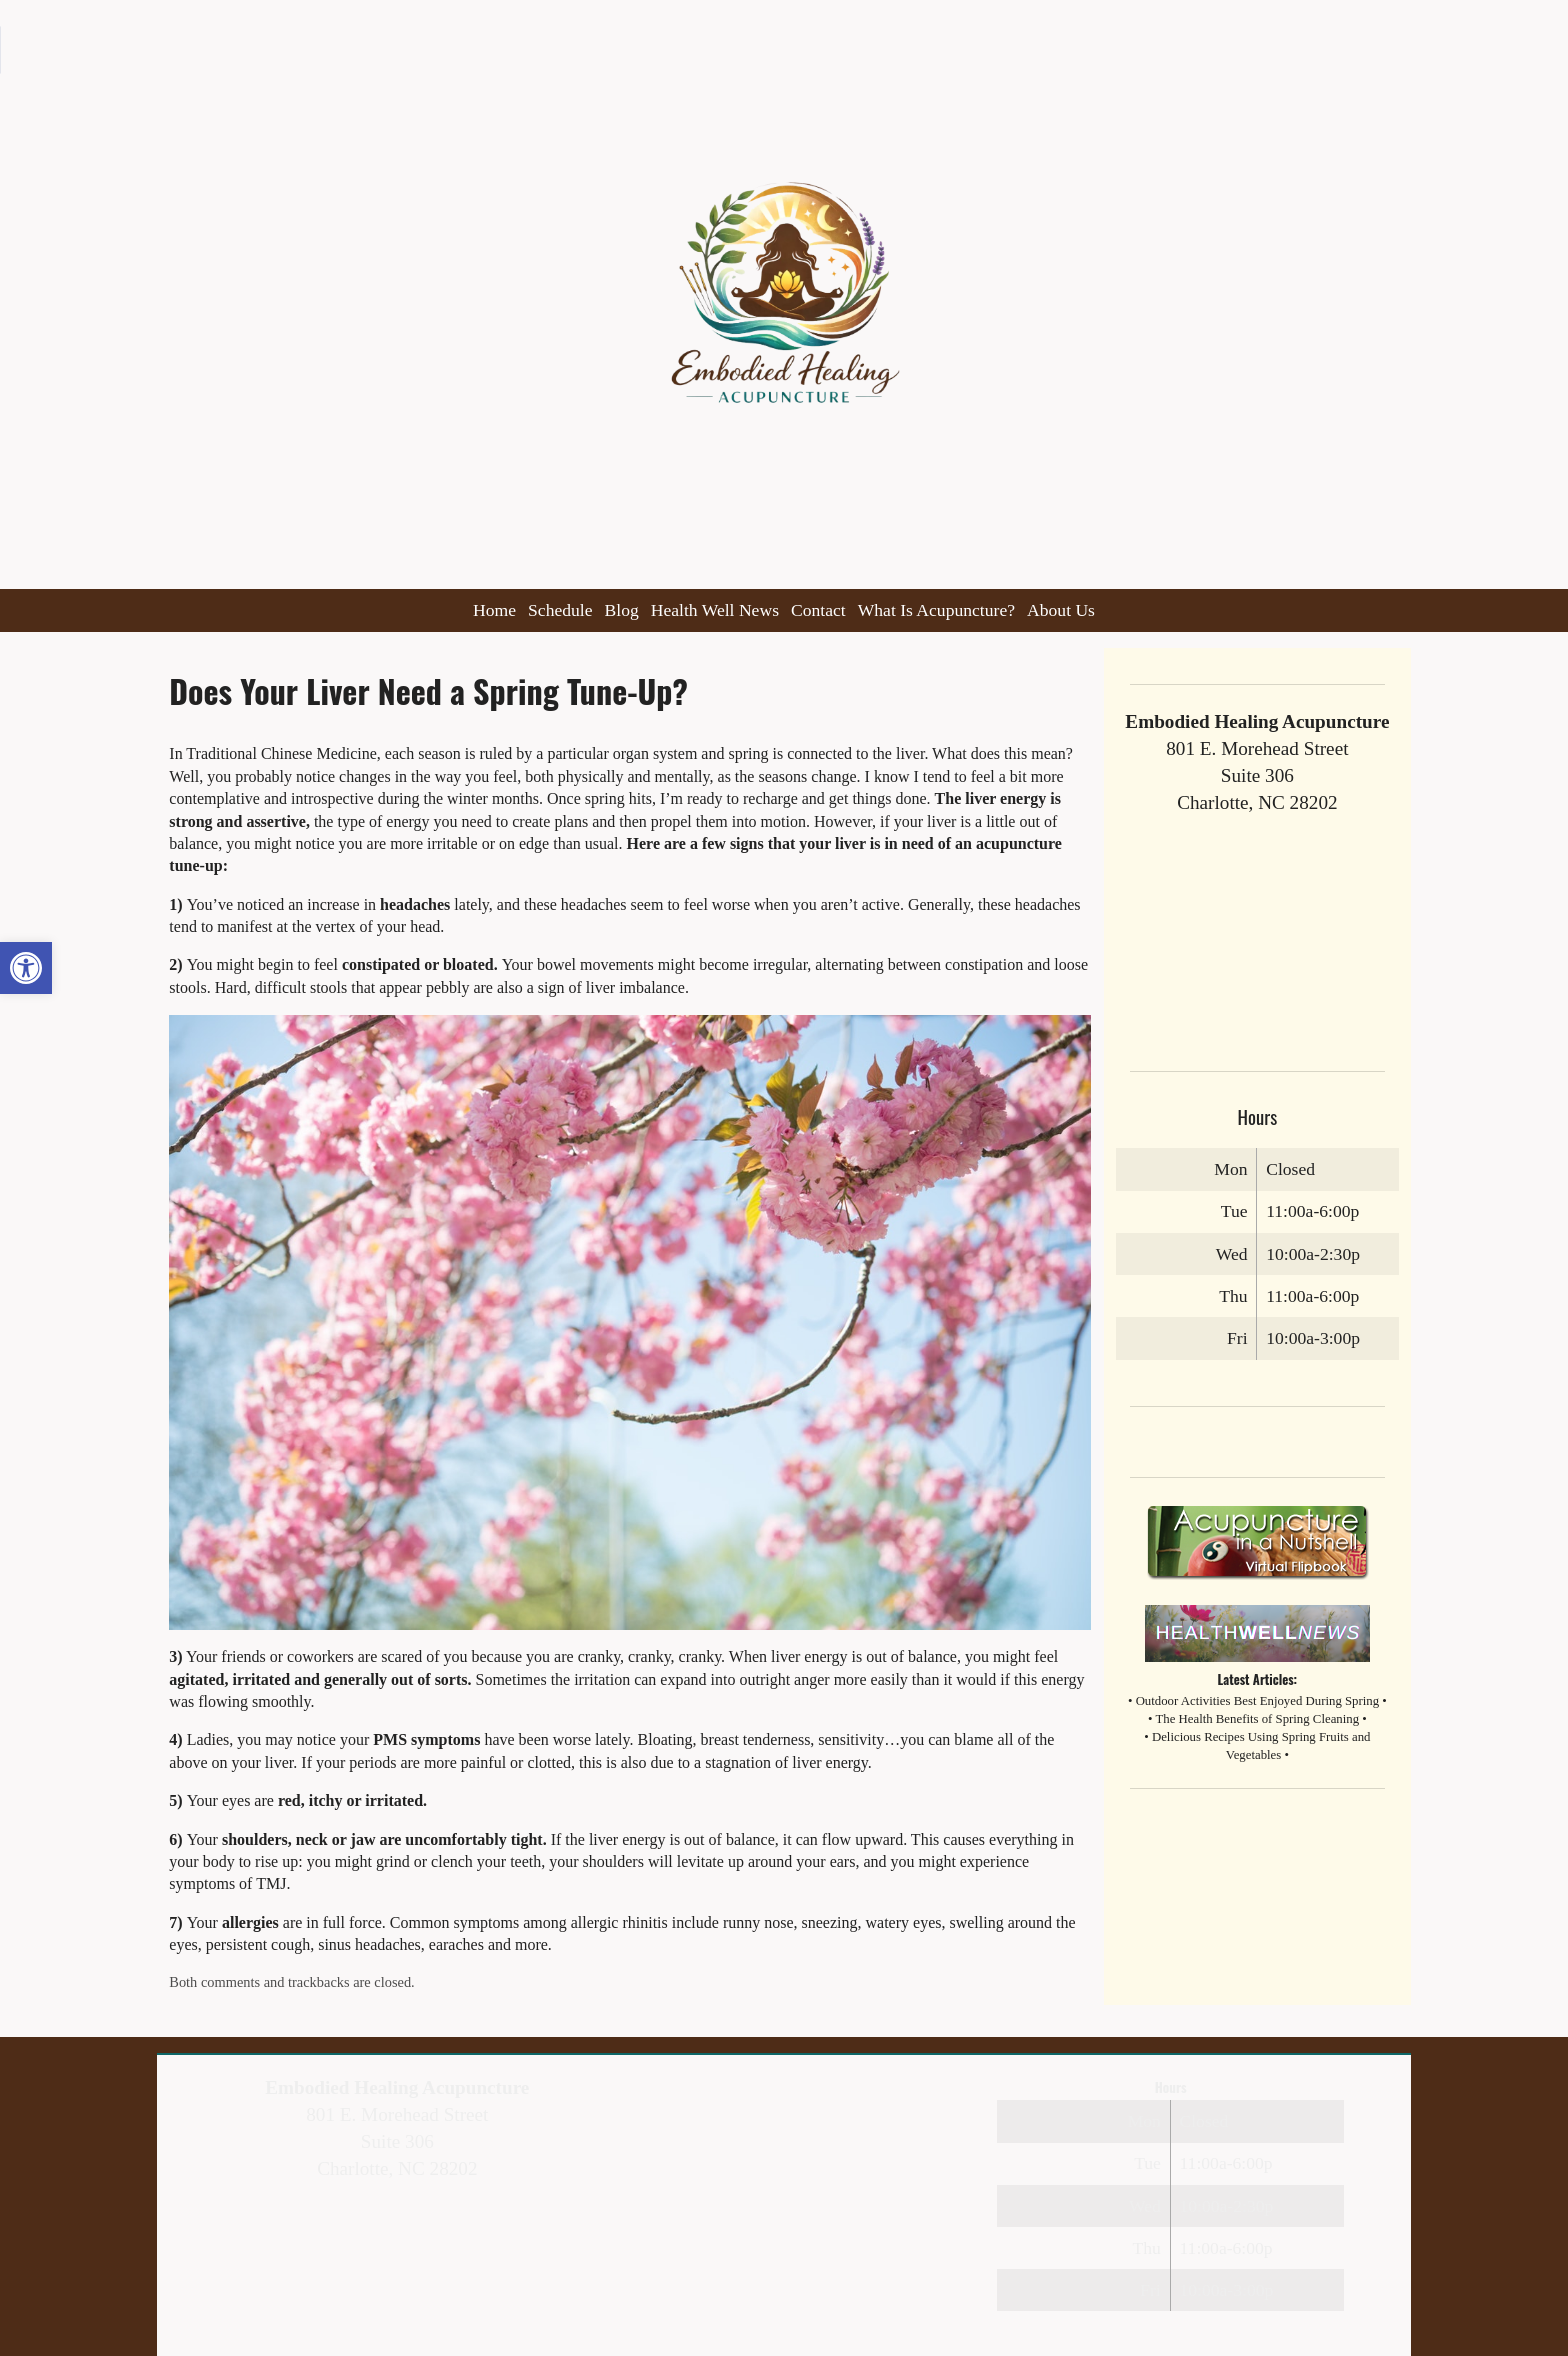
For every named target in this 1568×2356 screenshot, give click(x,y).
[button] (26, 968)
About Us (1061, 610)
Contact (818, 610)
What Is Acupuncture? (936, 610)
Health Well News (715, 610)
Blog (622, 610)
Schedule (560, 610)
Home (494, 610)
